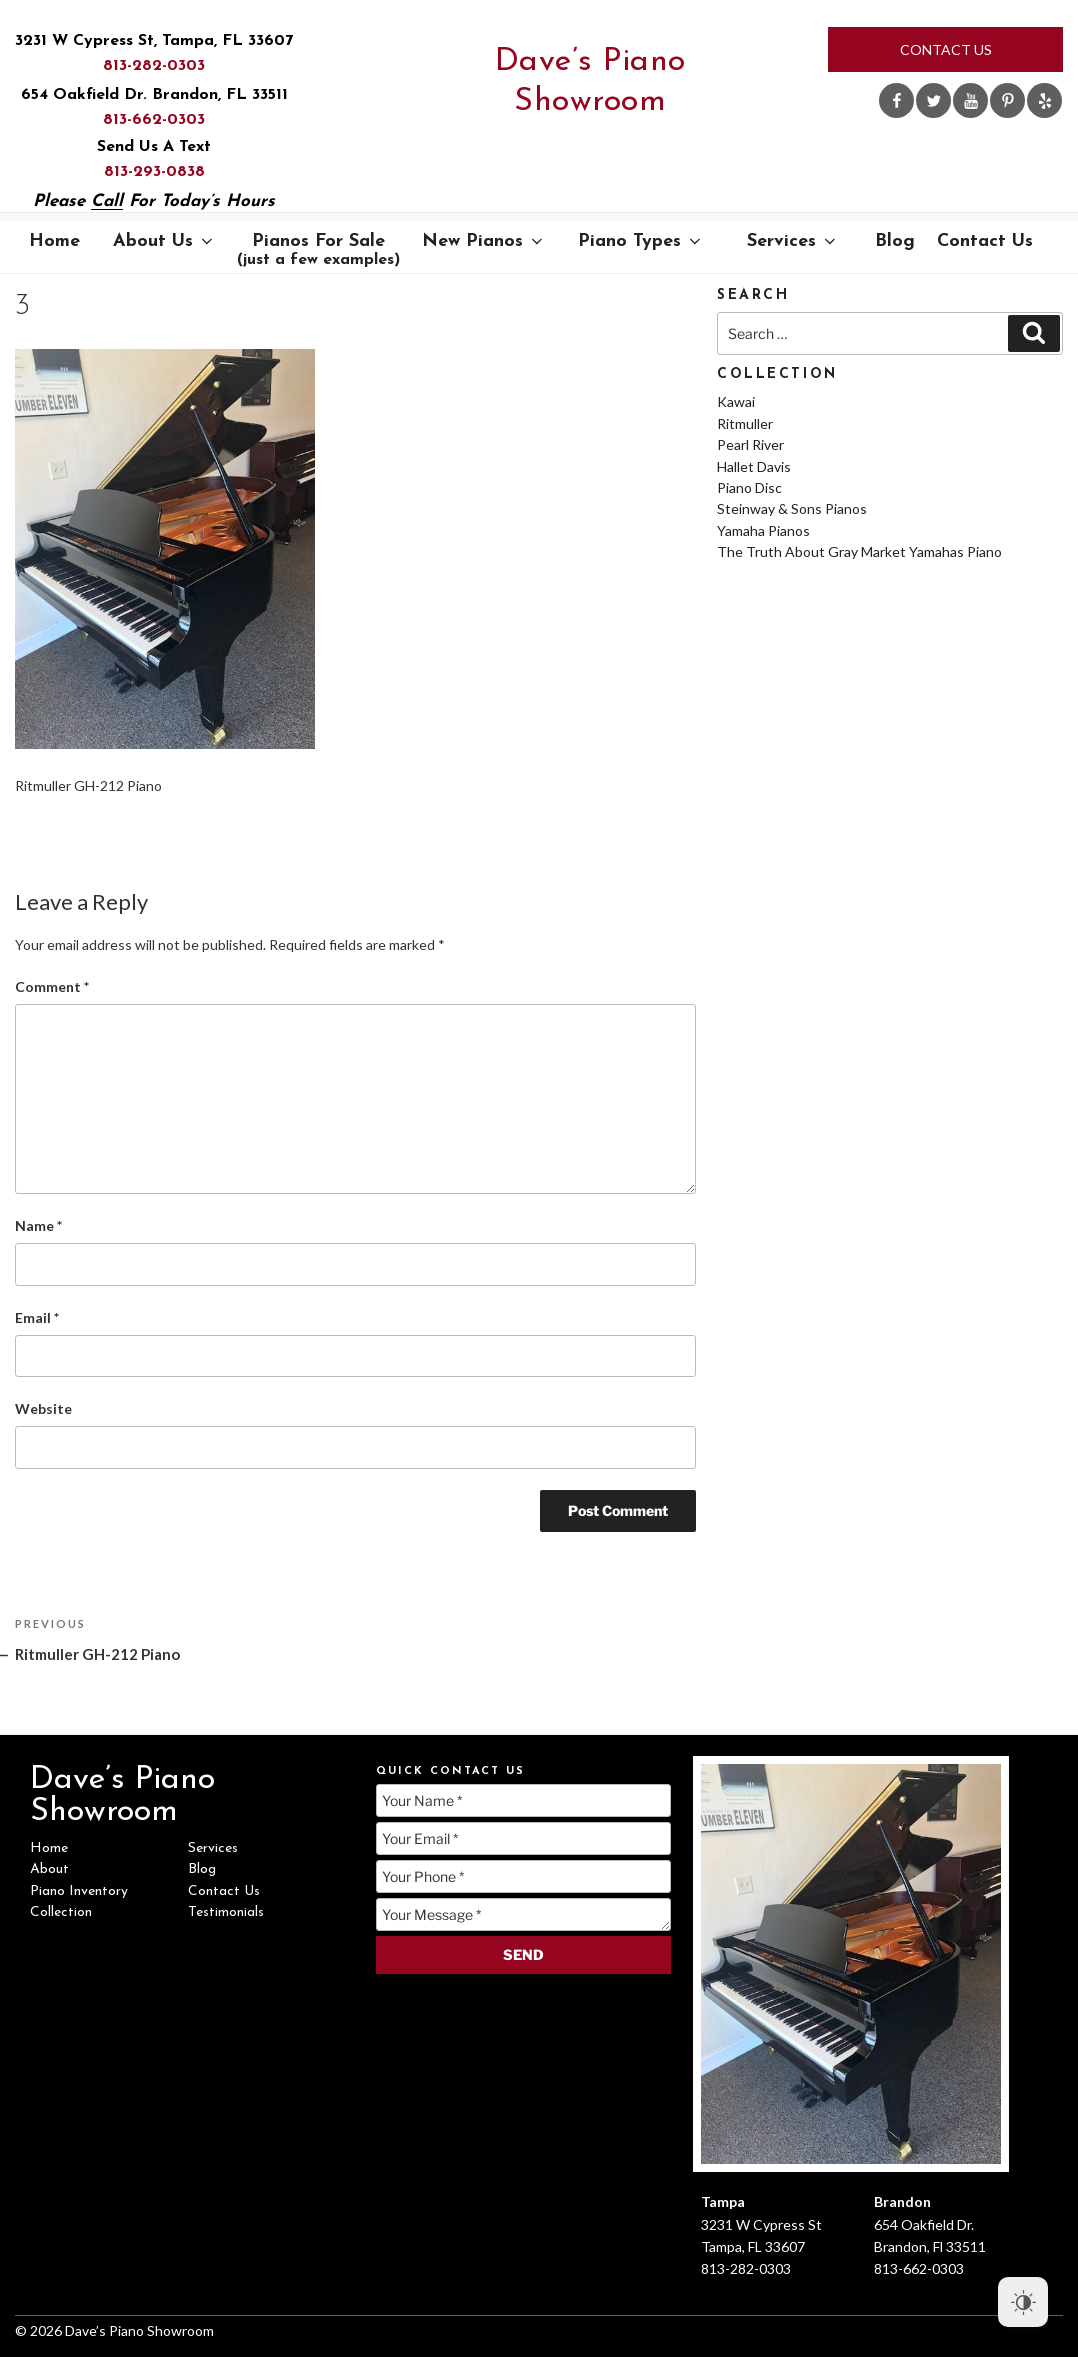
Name (38, 1225)
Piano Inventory (79, 1891)
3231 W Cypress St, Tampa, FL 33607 (154, 41)
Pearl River (750, 444)
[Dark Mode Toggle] (1023, 2302)
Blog (895, 241)
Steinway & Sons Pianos (792, 508)
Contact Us (946, 49)
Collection (61, 1912)
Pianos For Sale (319, 250)
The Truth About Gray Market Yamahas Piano (859, 551)
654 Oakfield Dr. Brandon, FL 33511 (154, 95)
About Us (164, 241)
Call (107, 201)
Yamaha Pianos (763, 530)
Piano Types (641, 241)
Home (54, 241)
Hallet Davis (754, 466)
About (49, 1869)
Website (43, 1408)
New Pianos (484, 241)
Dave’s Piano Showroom (590, 82)
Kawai (736, 401)
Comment (52, 986)
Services (793, 241)
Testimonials (226, 1912)
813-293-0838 (154, 172)
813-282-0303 (154, 66)
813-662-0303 (154, 120)
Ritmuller (745, 423)
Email (37, 1317)
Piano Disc (749, 487)
